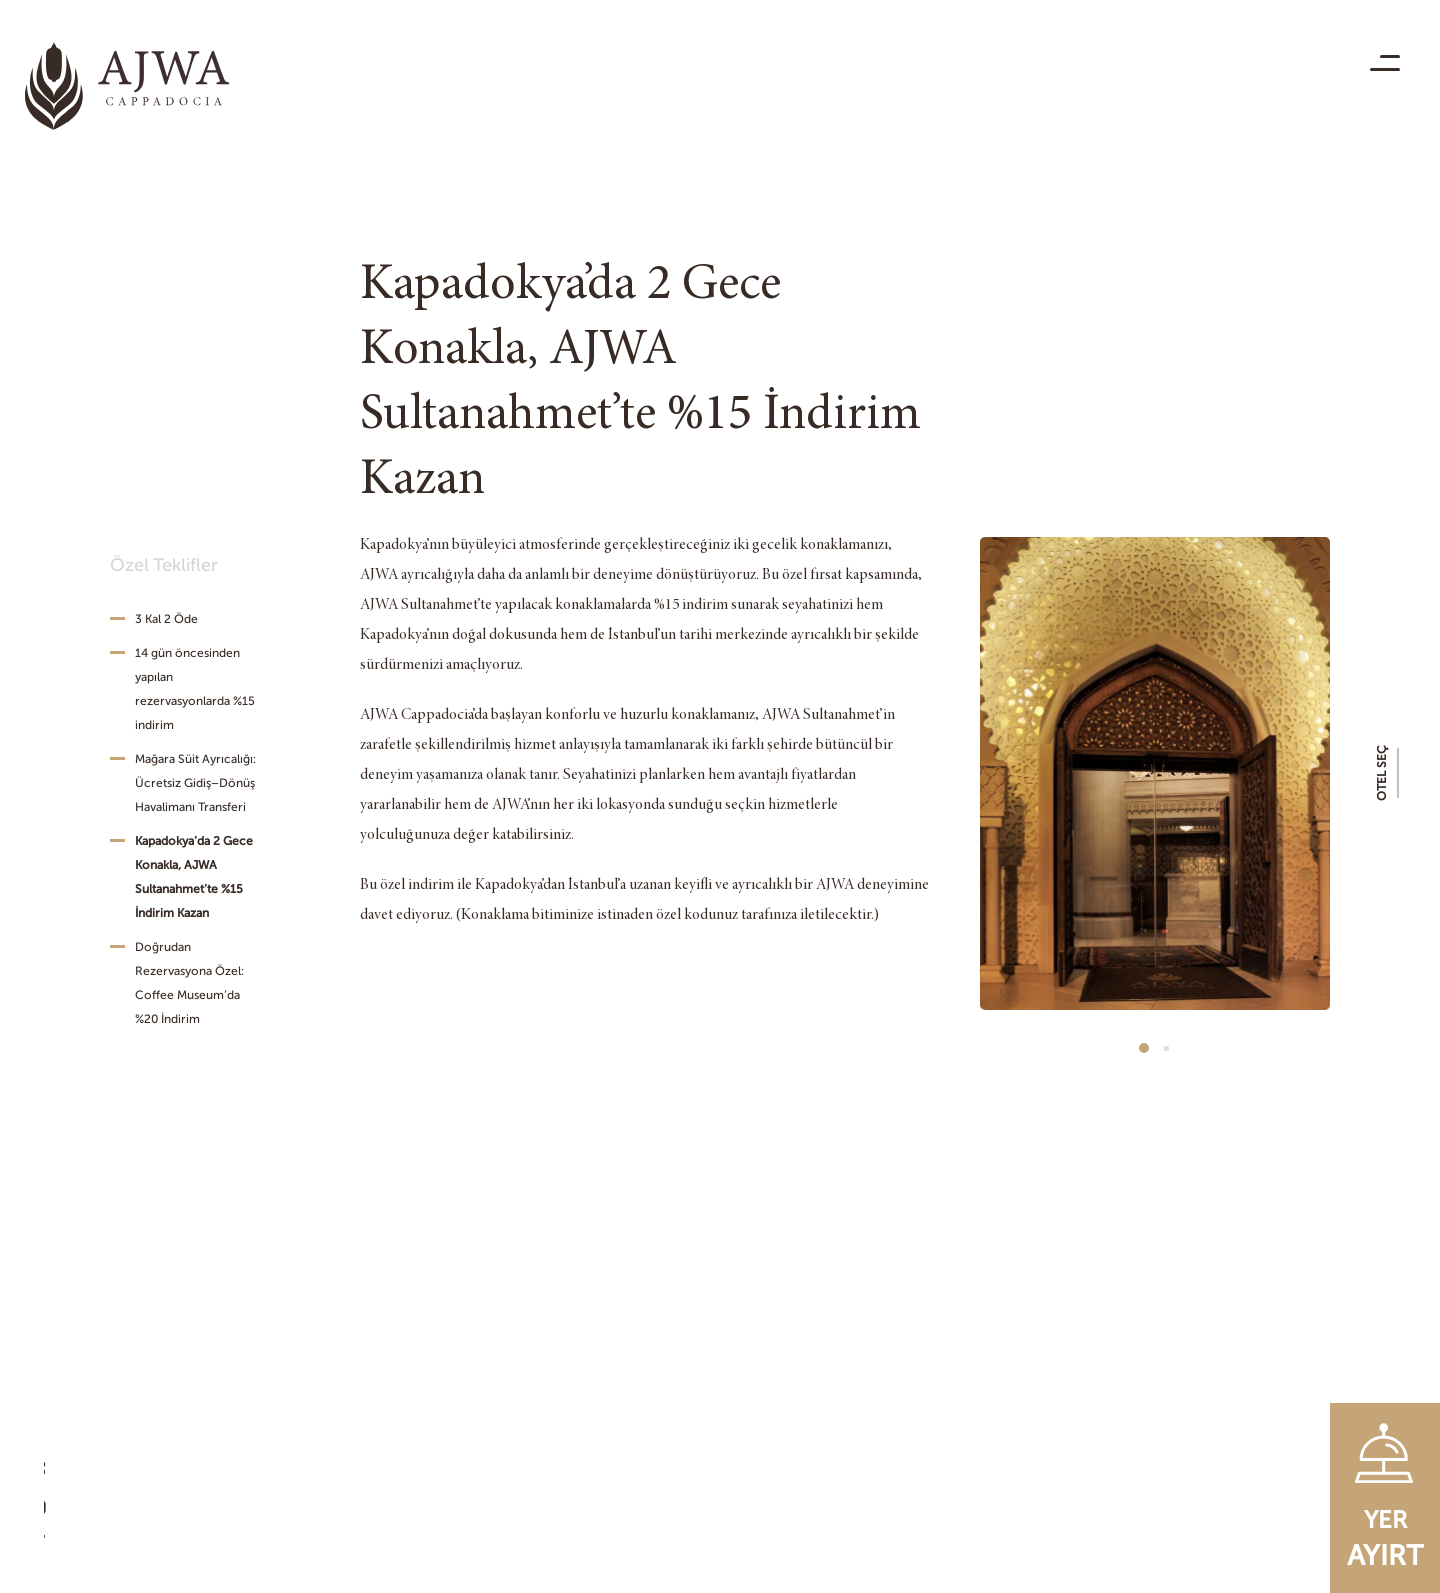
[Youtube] (55, 1508)
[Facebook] (55, 1438)
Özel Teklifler (164, 565)
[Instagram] (55, 1473)
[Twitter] (55, 1543)
